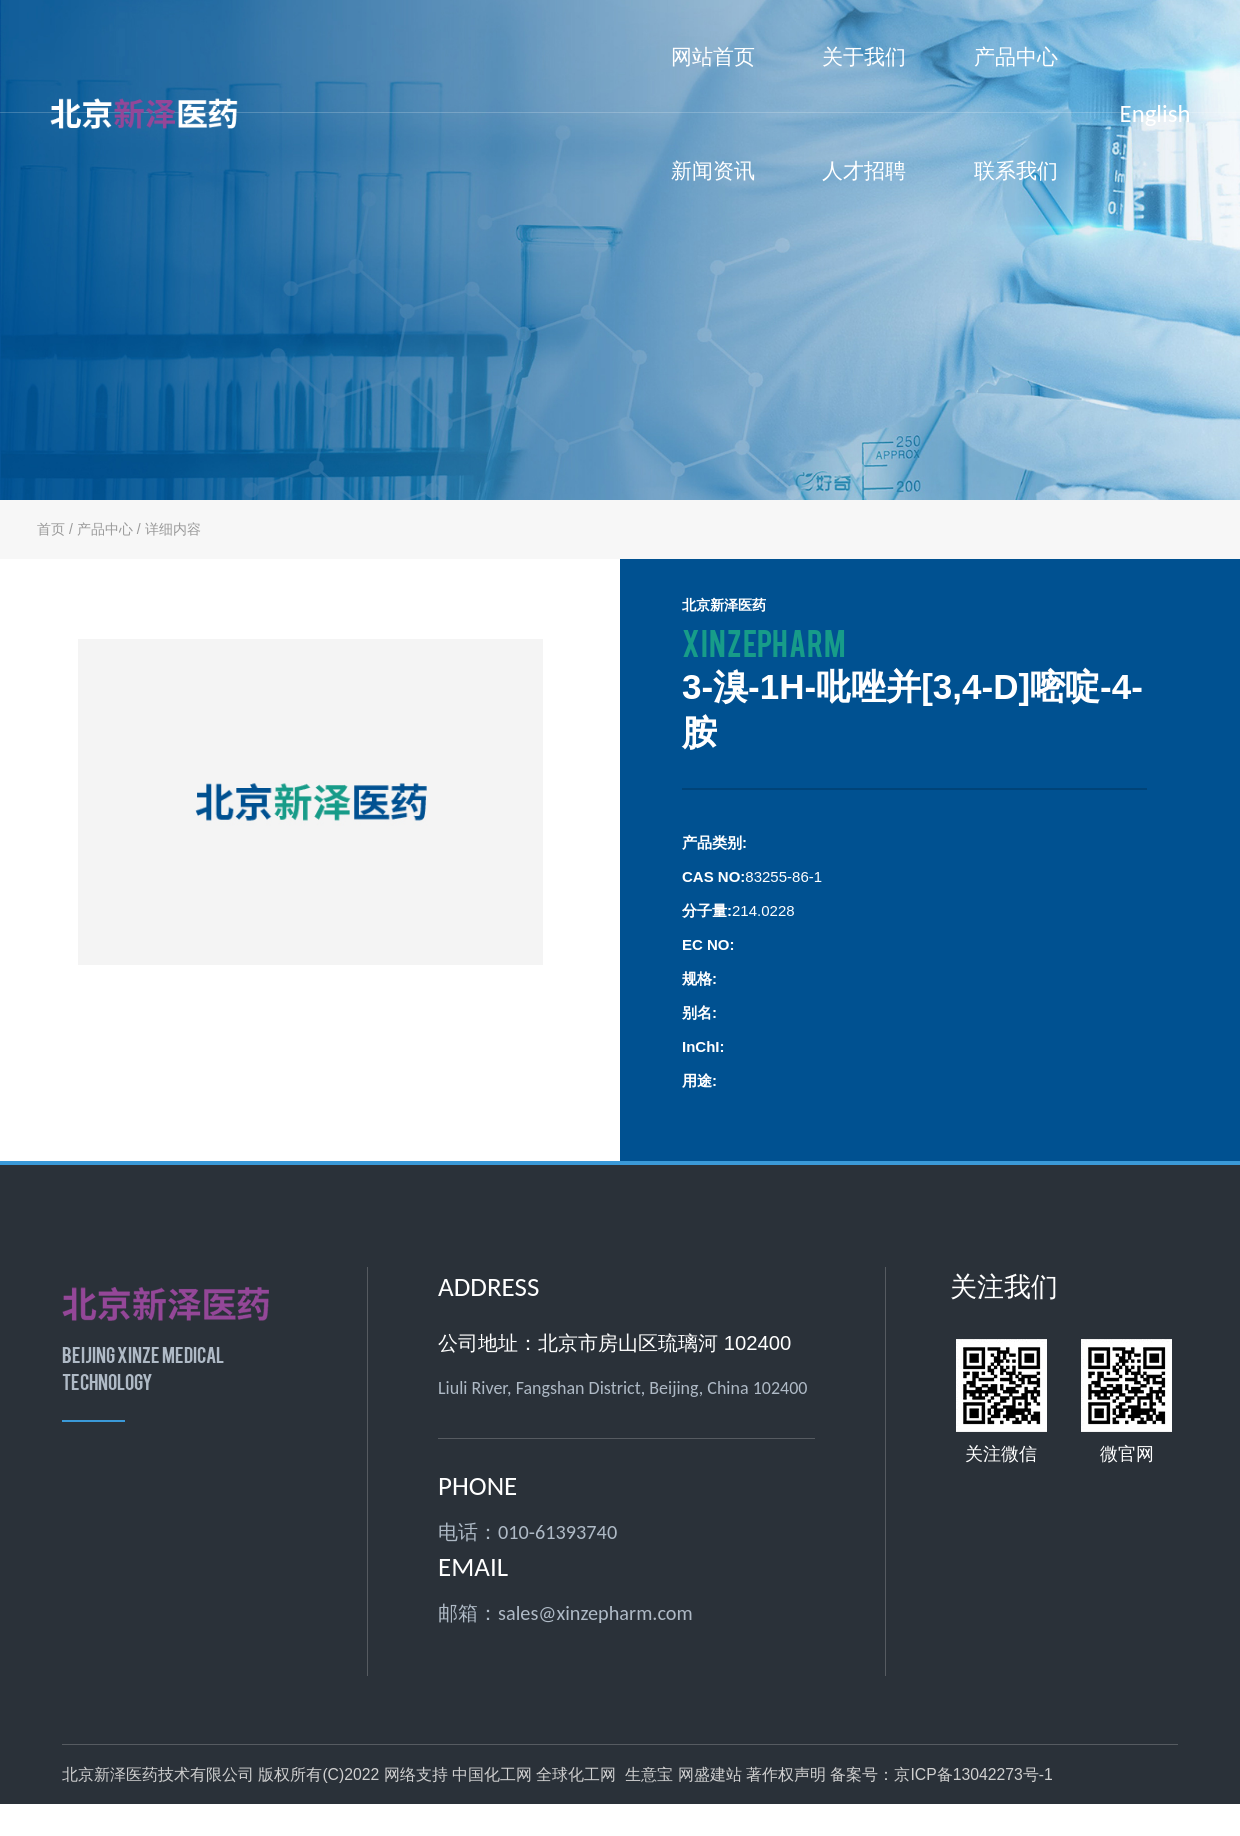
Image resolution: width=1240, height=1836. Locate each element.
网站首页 (713, 56)
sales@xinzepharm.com (595, 1613)
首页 (51, 529)
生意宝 (649, 1774)
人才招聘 (864, 170)
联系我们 (1016, 170)
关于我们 (864, 79)
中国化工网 (492, 1774)
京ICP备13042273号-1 (973, 1774)
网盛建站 (710, 1774)
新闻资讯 (713, 193)
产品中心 (1016, 79)
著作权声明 (786, 1774)
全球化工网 (576, 1774)
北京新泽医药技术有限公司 (158, 1774)
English (1155, 113)
